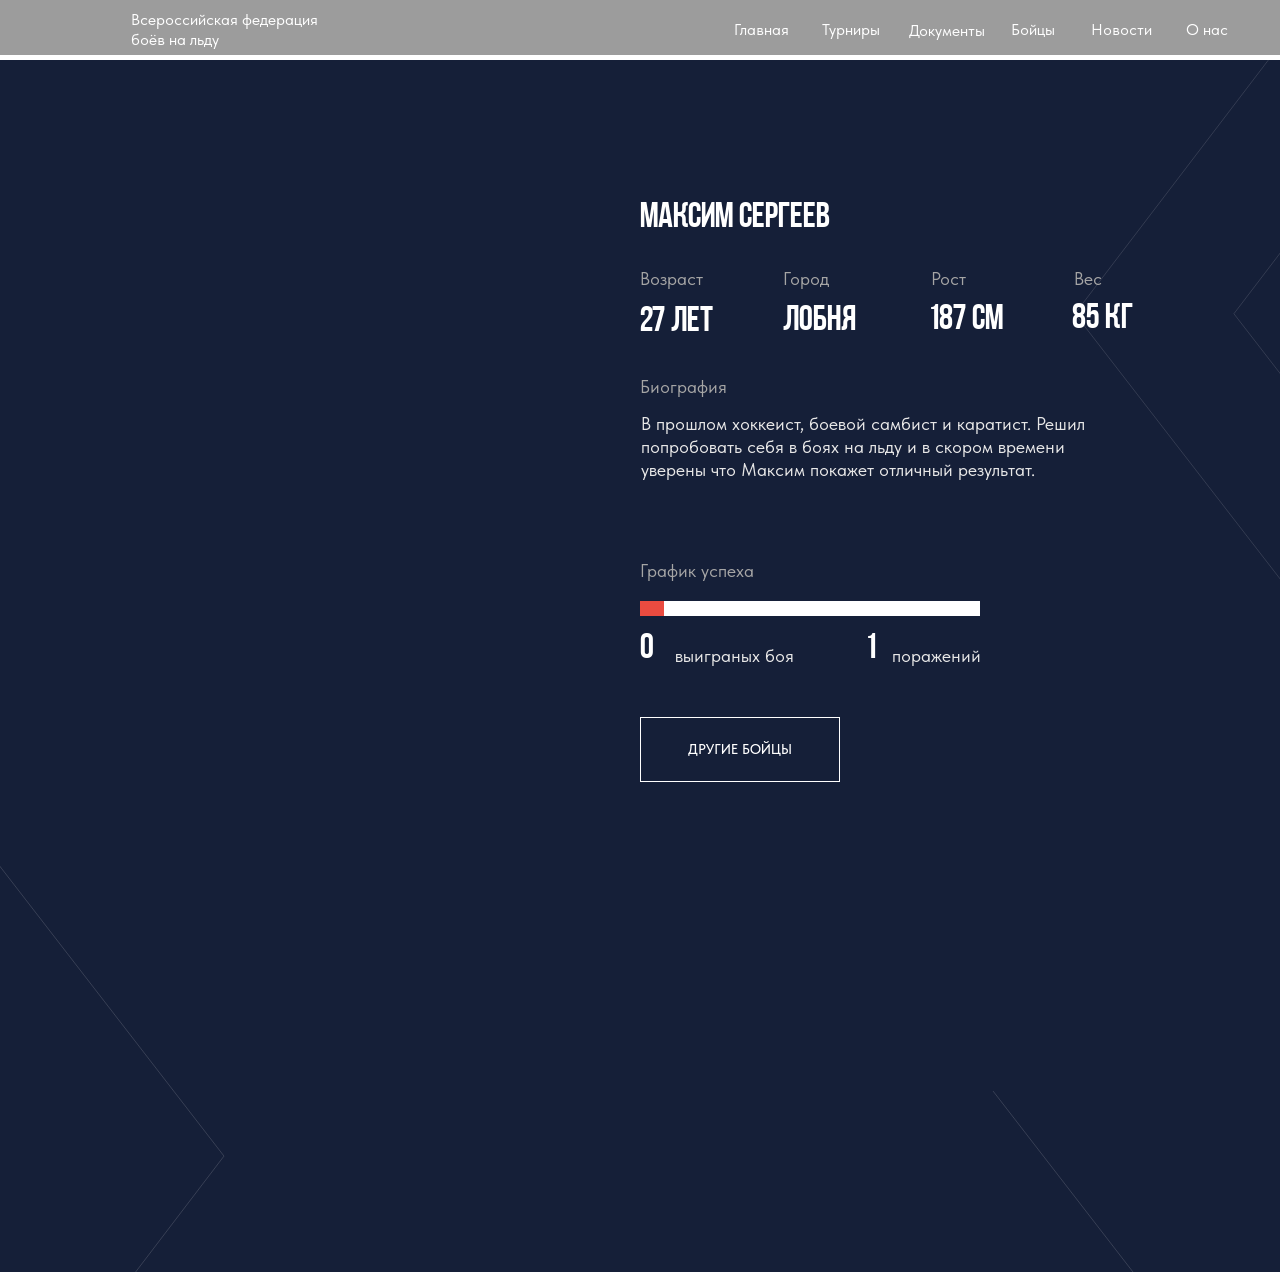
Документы (947, 30)
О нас (1207, 29)
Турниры (851, 29)
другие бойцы (740, 749)
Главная (761, 29)
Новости (1121, 29)
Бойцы (1033, 29)
